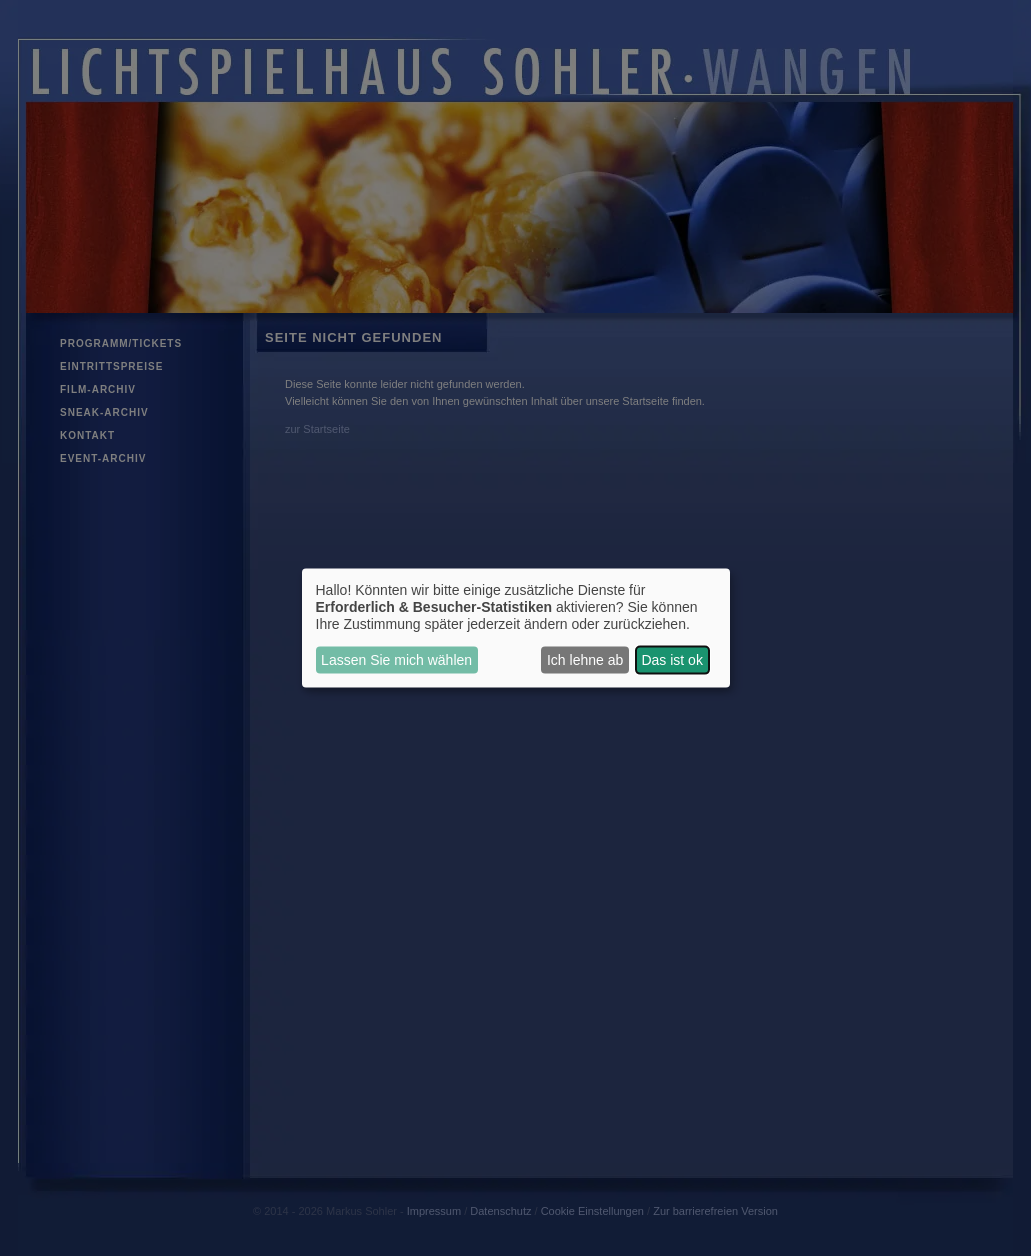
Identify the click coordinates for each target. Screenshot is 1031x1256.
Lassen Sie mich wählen (396, 660)
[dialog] (516, 628)
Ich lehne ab (585, 660)
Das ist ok (671, 660)
